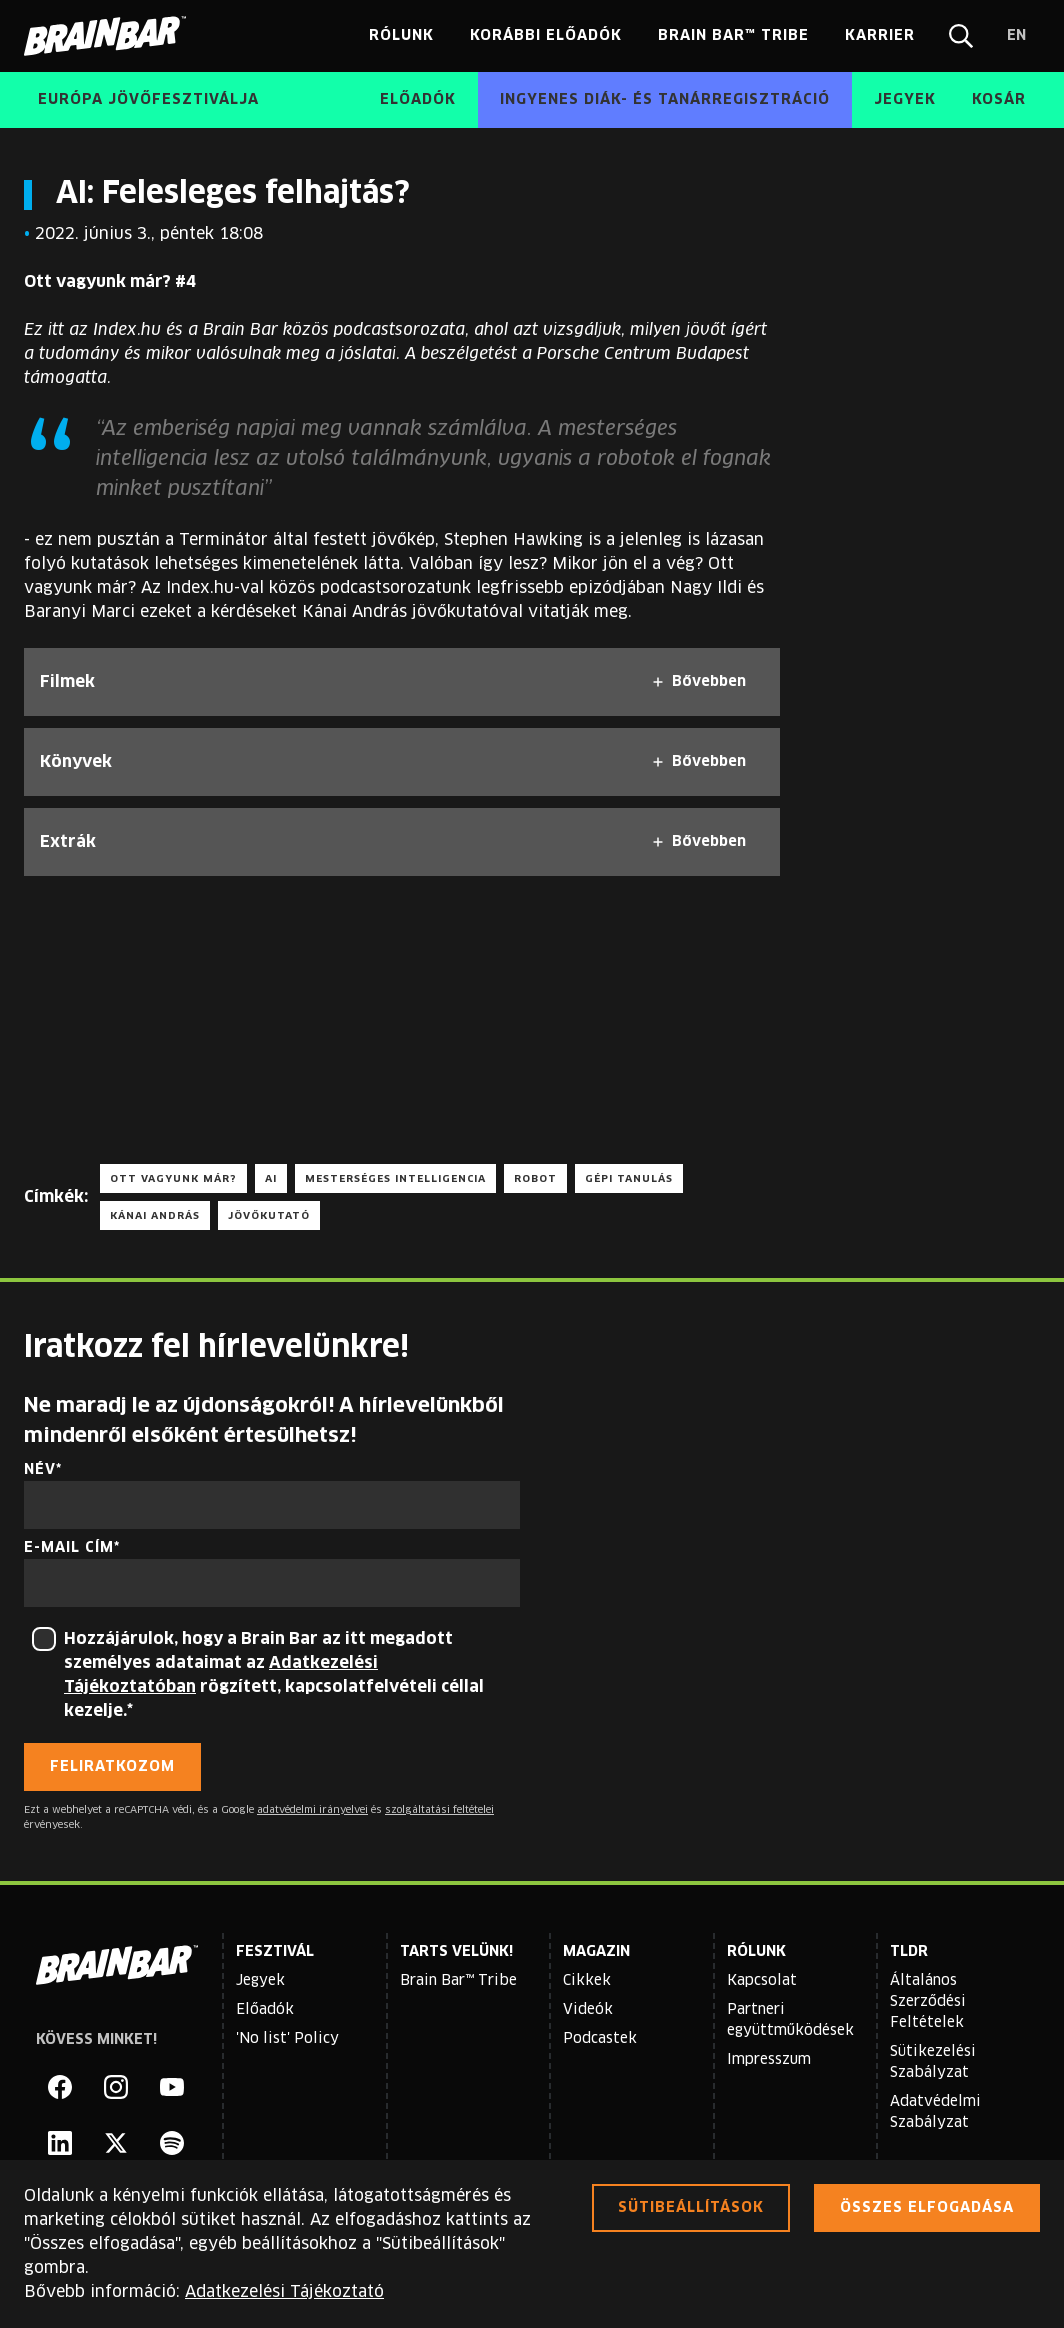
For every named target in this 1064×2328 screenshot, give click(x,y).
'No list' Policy (287, 2039)
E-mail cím (69, 1548)
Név (40, 1470)
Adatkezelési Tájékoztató (284, 2292)
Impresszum (769, 2060)
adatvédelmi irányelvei (312, 1810)
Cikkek (587, 1981)
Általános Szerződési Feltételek (928, 2002)
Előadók (265, 2010)
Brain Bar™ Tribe (458, 1981)
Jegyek (260, 1981)
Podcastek (600, 2039)
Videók (588, 2010)
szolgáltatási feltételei (439, 1810)
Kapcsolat (762, 1981)
